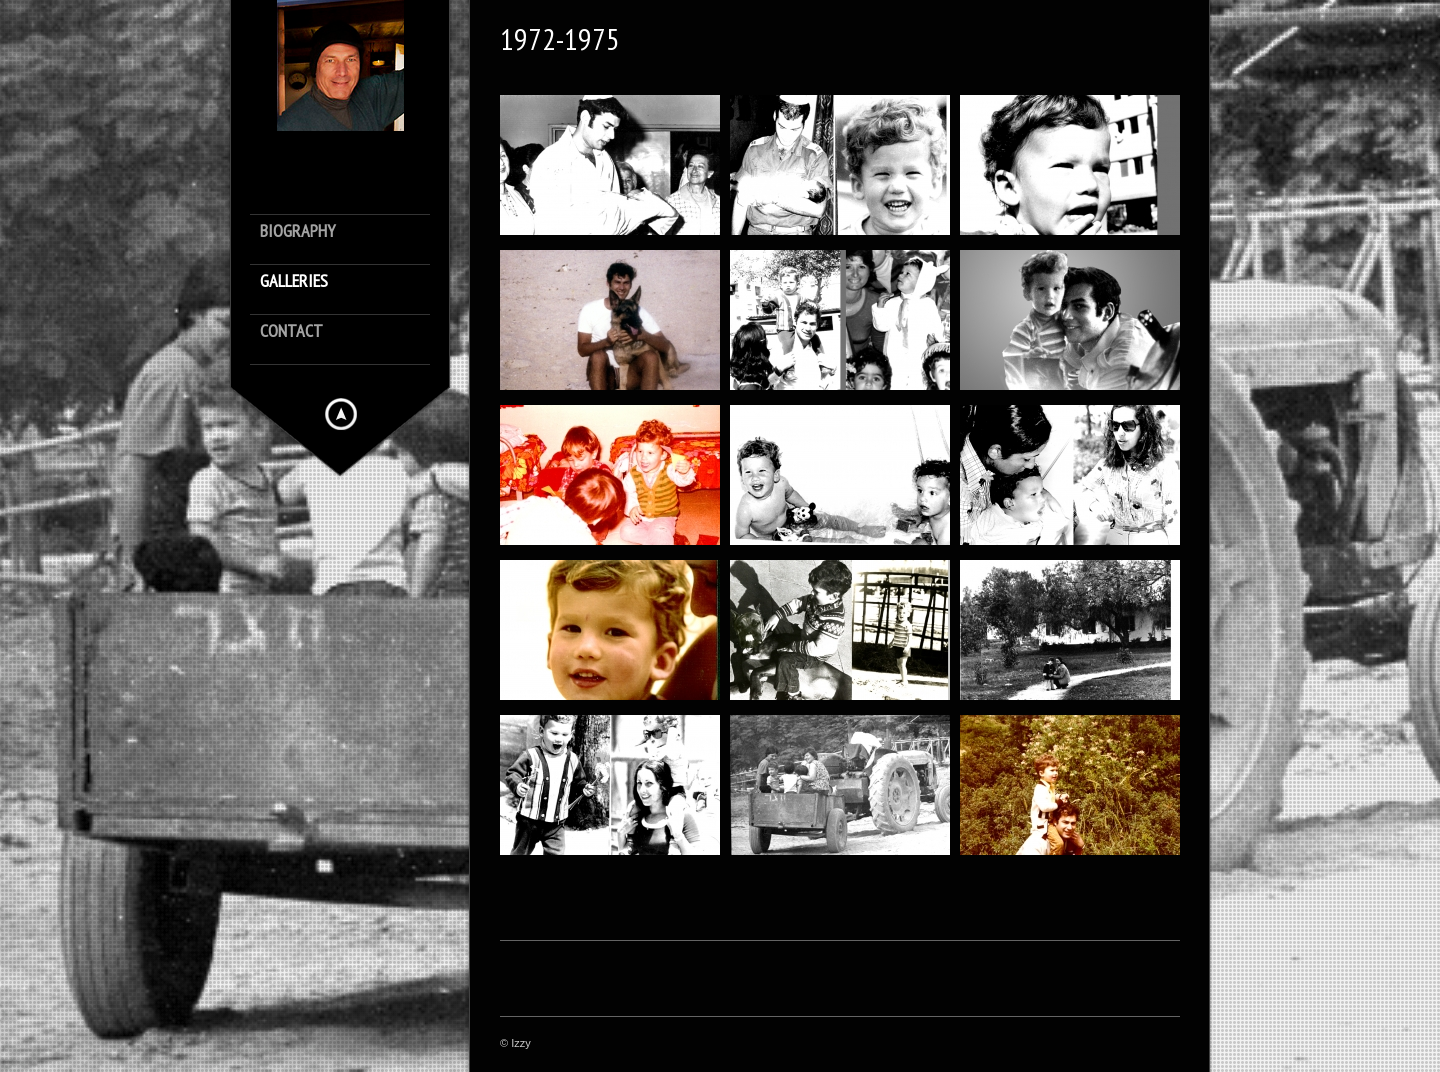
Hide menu (341, 414)
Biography (297, 231)
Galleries (294, 281)
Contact (291, 331)
